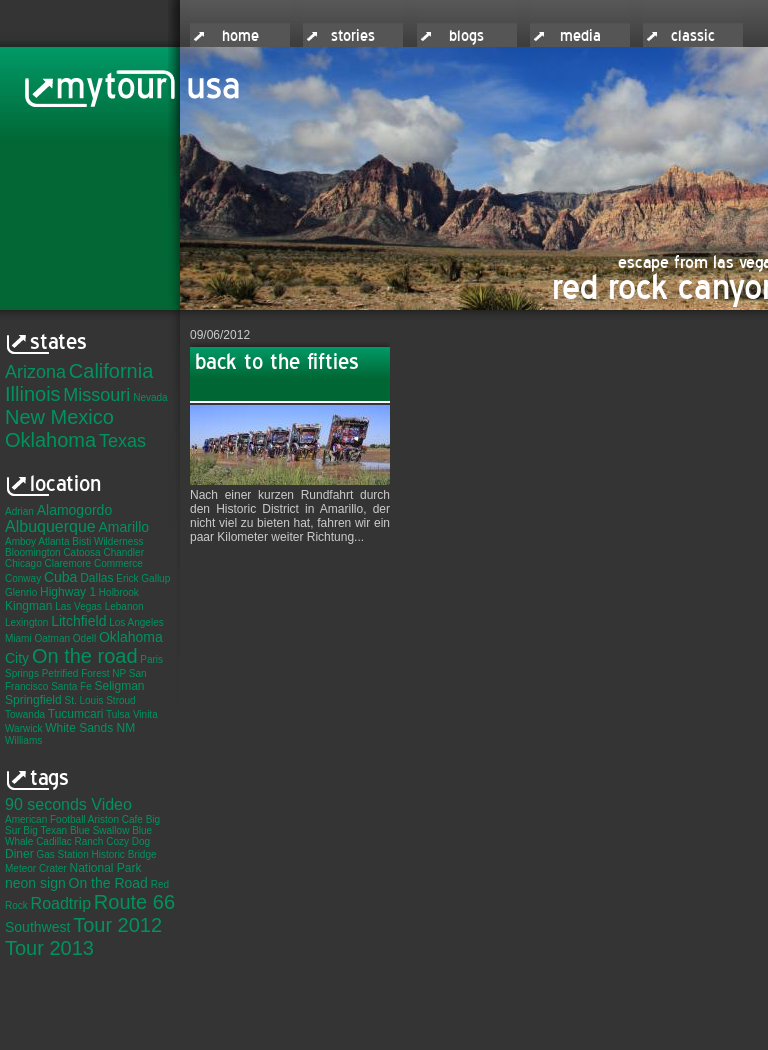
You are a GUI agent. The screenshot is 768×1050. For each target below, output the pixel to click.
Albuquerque (50, 526)
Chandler (123, 552)
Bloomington (33, 552)
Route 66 (134, 902)
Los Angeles (136, 622)
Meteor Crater (36, 868)
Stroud (120, 700)
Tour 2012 (117, 925)
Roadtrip (61, 903)
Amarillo (124, 527)
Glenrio (21, 592)
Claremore (67, 563)
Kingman (28, 606)
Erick (127, 578)
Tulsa (118, 714)
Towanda (25, 714)
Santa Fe (71, 686)
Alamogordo (75, 510)
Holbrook (119, 592)
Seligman (120, 686)
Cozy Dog (128, 841)
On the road (85, 656)
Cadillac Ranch (69, 841)
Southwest (37, 927)
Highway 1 (68, 592)
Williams (23, 740)
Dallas (96, 578)
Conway (23, 578)
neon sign (35, 883)
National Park (105, 868)
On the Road (108, 883)
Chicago (23, 563)
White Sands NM (90, 728)
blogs (466, 36)
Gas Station (62, 854)
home (240, 36)
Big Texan (45, 830)
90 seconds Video (68, 804)
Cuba (60, 577)
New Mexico (59, 417)
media (580, 36)
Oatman (52, 638)
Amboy (20, 541)
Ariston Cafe (115, 819)
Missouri (96, 395)
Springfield (33, 700)
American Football (45, 819)
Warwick (23, 728)
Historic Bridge (124, 854)
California (111, 371)
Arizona (35, 372)
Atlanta (53, 541)
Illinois (33, 394)
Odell (84, 638)
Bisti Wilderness (107, 541)
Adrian (19, 511)
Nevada (150, 397)
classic (693, 36)
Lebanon (124, 606)
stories (353, 36)
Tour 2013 (49, 948)
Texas (122, 441)
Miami (18, 638)
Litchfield (78, 621)
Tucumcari (76, 714)
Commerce (118, 563)
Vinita (145, 714)
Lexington (26, 622)
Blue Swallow (99, 830)
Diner (19, 854)
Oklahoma (50, 440)
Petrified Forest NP (84, 673)
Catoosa (81, 552)
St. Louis (83, 700)
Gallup (155, 578)
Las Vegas (78, 606)
